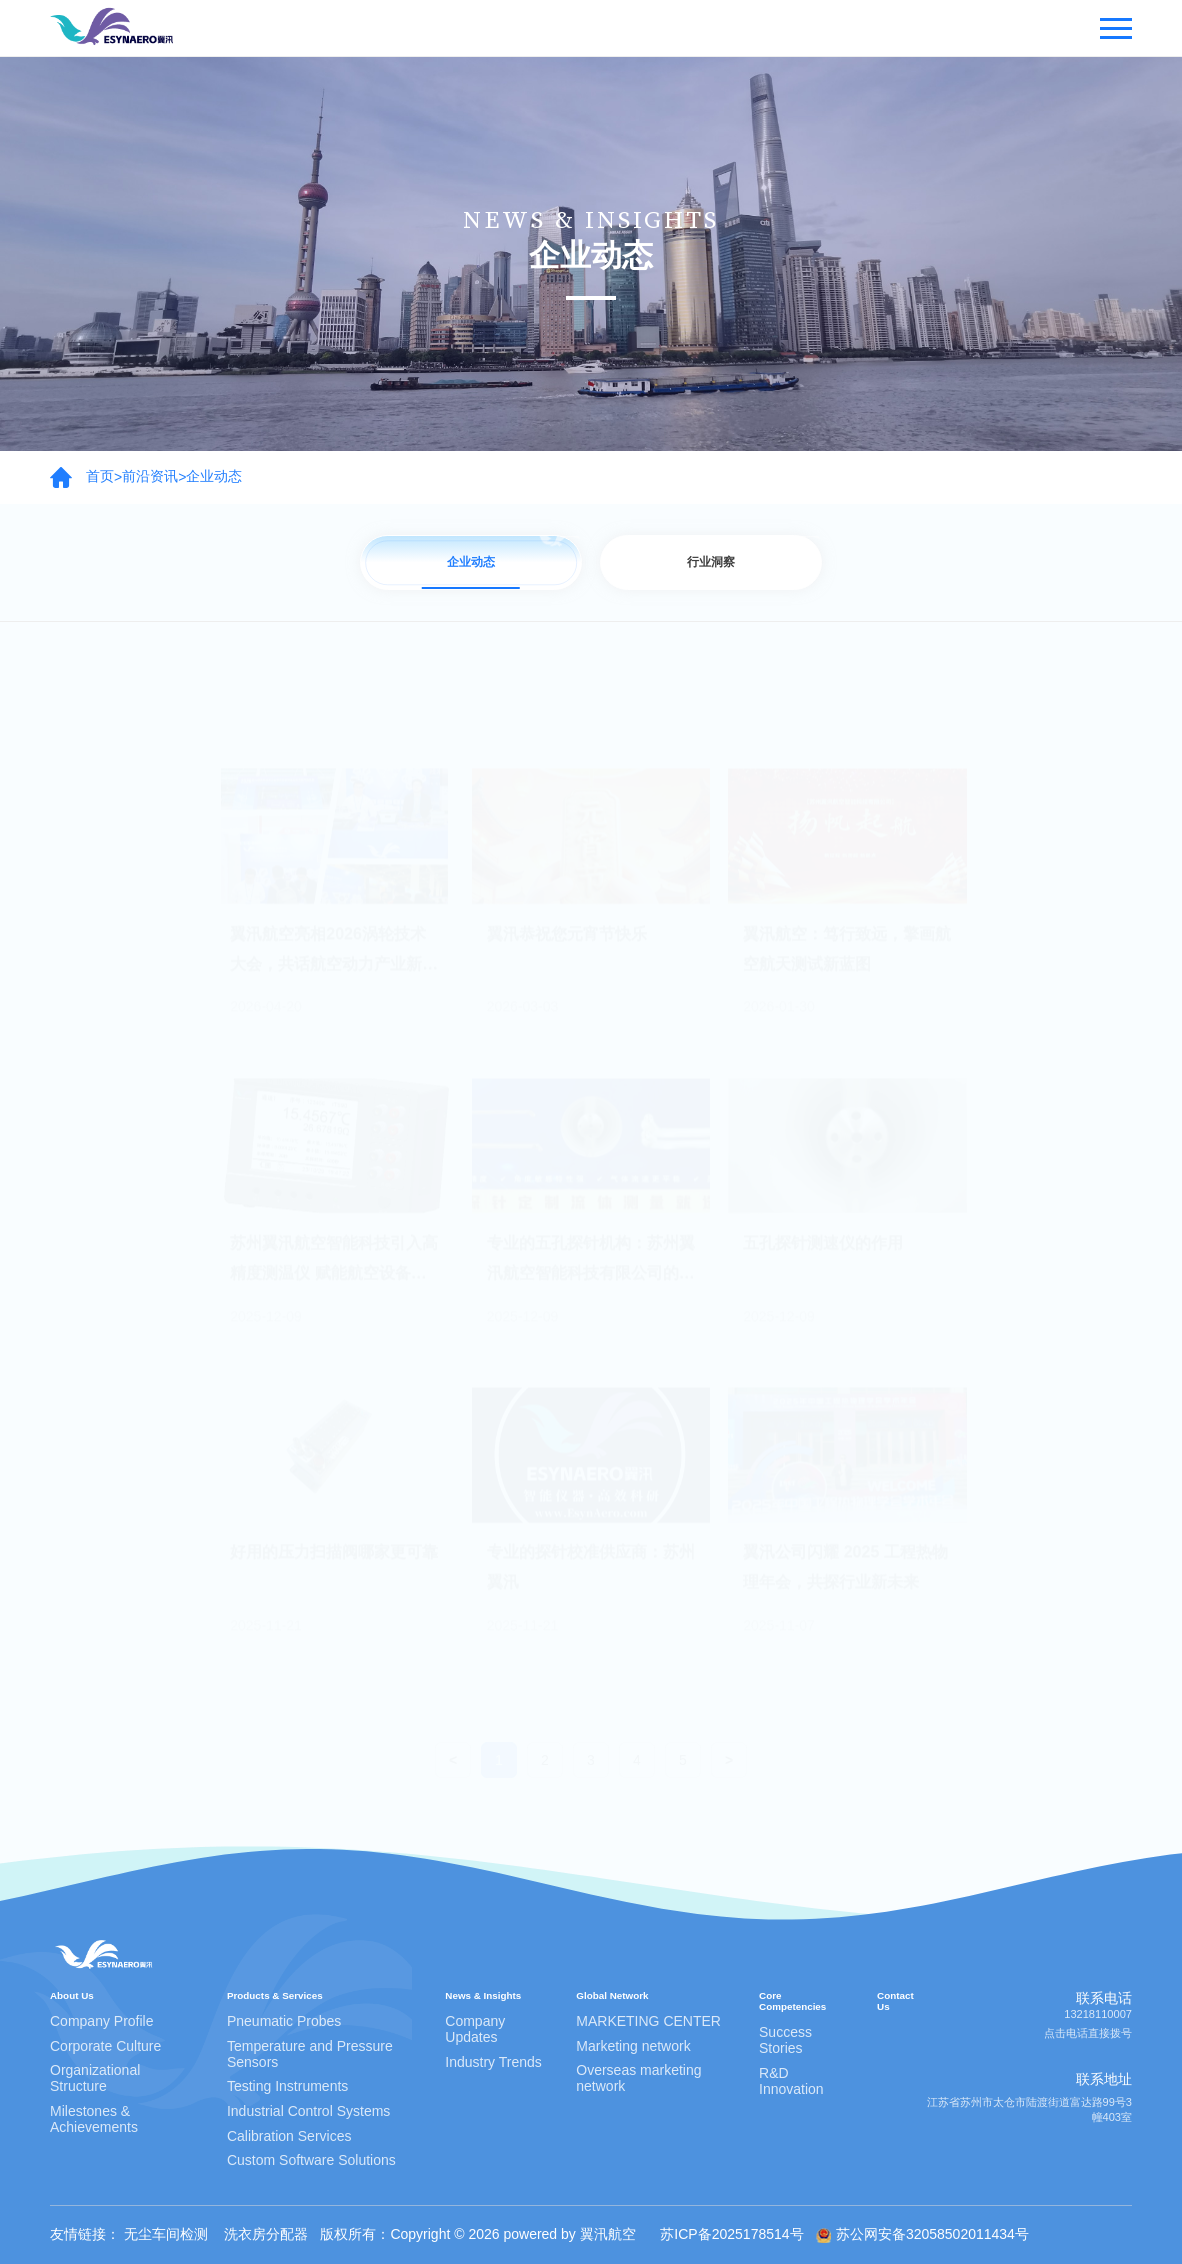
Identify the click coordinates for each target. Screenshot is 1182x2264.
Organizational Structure (95, 2078)
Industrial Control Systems (308, 2111)
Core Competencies (792, 2001)
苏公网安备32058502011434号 (922, 2234)
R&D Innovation (791, 2081)
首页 (100, 476)
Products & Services (275, 1995)
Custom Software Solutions (311, 2160)
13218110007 (1098, 2014)
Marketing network (633, 2046)
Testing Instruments (287, 2086)
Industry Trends (493, 2062)
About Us (72, 1995)
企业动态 (214, 476)
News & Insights (483, 1995)
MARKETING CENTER (648, 2021)
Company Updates (475, 2029)
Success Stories (785, 2040)
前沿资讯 (150, 476)
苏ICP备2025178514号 (731, 2234)
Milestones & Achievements (94, 2119)
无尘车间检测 (166, 2234)
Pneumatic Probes (284, 2021)
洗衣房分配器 (266, 2234)
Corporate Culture (105, 2046)
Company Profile (102, 2021)
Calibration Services (289, 2136)
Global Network (612, 1995)
